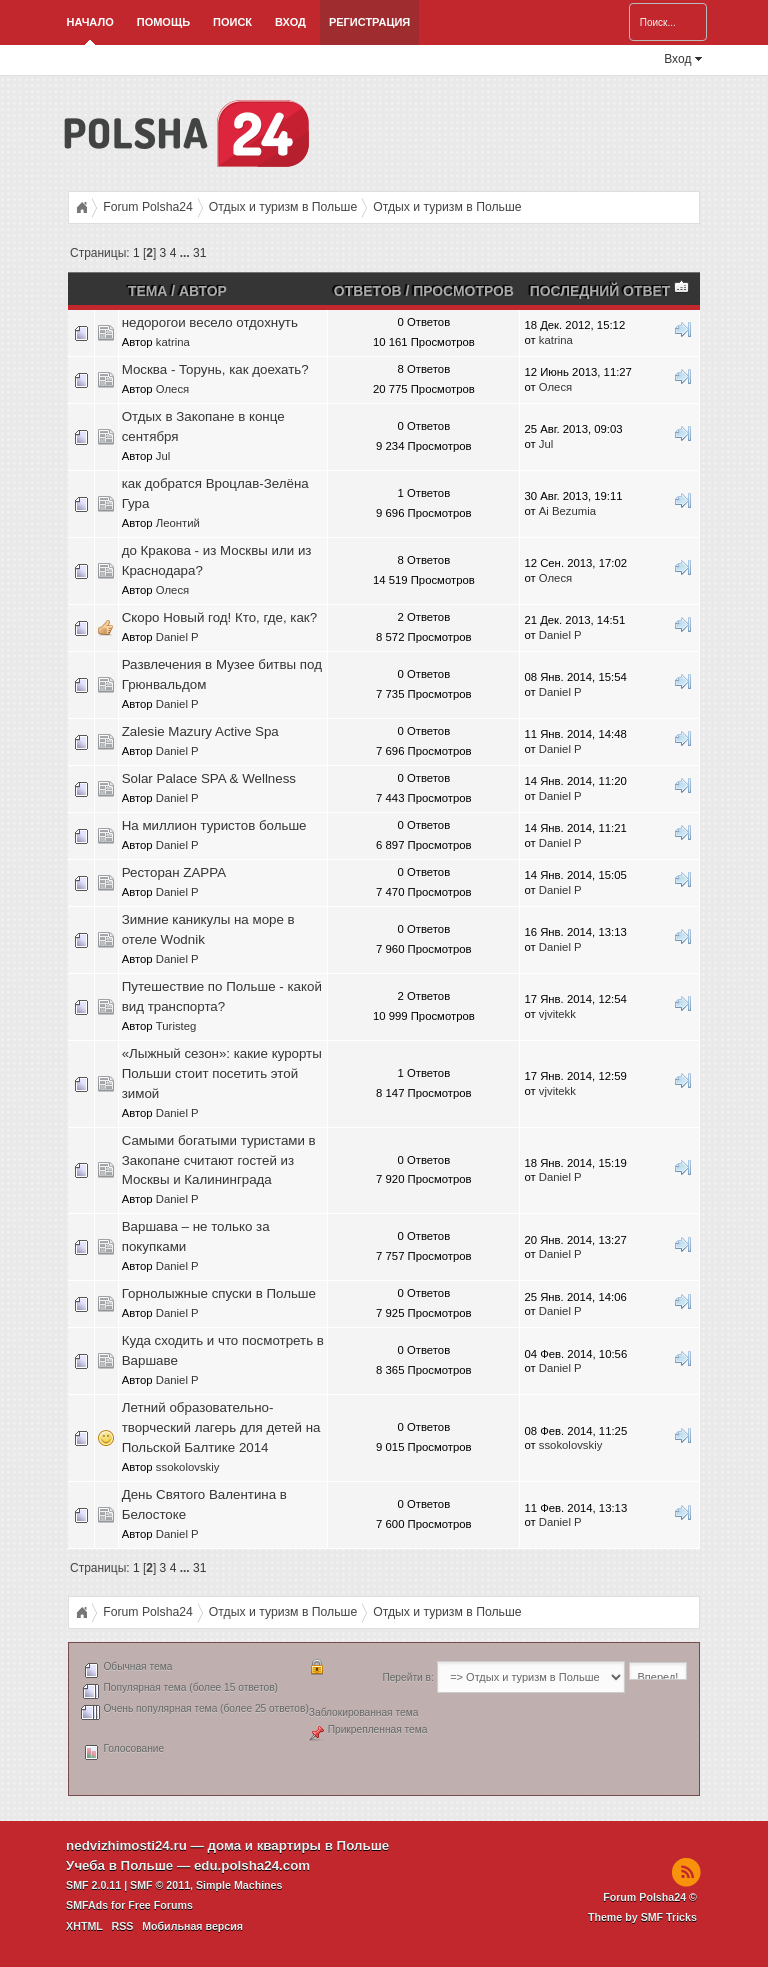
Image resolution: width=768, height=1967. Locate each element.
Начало (90, 22)
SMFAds (87, 1905)
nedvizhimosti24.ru (126, 1845)
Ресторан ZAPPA (174, 872)
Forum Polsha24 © (650, 1897)
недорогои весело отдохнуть (210, 322)
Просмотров (463, 291)
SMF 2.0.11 (93, 1885)
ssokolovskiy (188, 1467)
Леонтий (178, 523)
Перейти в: (407, 1677)
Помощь (163, 22)
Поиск (232, 22)
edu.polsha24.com (252, 1865)
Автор (203, 291)
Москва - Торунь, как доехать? (215, 369)
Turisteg (176, 1026)
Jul (163, 456)
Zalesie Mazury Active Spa (200, 731)
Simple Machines (239, 1885)
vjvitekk (557, 1014)
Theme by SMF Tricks (642, 1917)
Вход (290, 22)
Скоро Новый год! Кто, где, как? (219, 617)
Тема (147, 291)
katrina (173, 342)
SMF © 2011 (160, 1885)
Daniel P (177, 637)
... (186, 253)
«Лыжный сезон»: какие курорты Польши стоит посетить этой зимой (222, 1073)
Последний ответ (610, 291)
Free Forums (160, 1905)
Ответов (368, 291)
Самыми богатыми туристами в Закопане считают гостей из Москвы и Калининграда (219, 1160)
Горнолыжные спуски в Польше (219, 1293)
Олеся (172, 389)
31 (199, 253)
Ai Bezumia (567, 511)
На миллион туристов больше (214, 825)
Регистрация (369, 22)
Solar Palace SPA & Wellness (209, 778)
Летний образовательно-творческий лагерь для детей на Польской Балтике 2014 (221, 1427)
